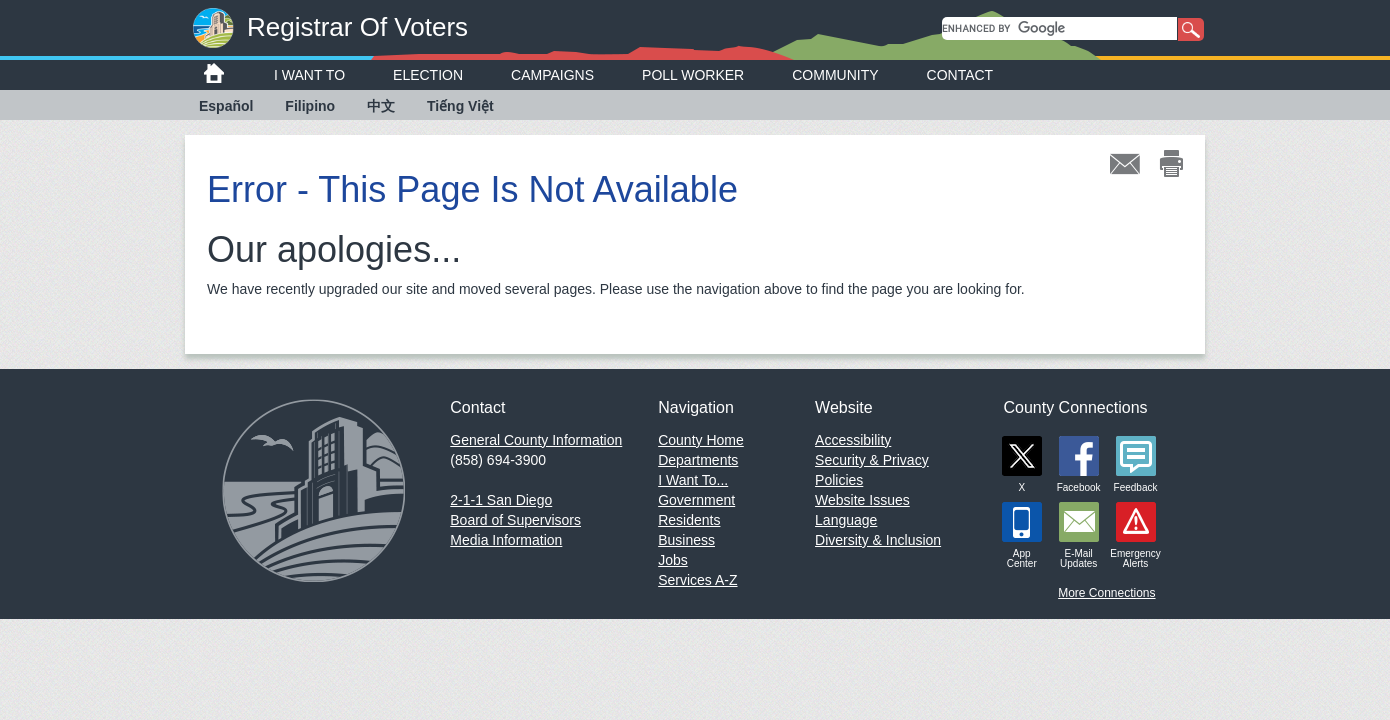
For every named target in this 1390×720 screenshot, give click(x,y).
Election (428, 75)
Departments (698, 460)
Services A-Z (697, 580)
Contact (960, 75)
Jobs (673, 560)
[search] (1059, 28)
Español (226, 106)
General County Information (536, 440)
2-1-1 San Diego (501, 500)
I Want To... (693, 480)
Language (846, 520)
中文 (381, 106)
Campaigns (552, 75)
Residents (689, 520)
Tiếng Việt (460, 106)
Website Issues (862, 500)
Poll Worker (693, 75)
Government (696, 500)
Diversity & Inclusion (878, 540)
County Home (701, 440)
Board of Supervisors (515, 520)
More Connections (1106, 593)
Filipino (310, 106)
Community (835, 75)
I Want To (309, 75)
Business (686, 540)
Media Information (506, 540)
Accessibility (853, 440)
